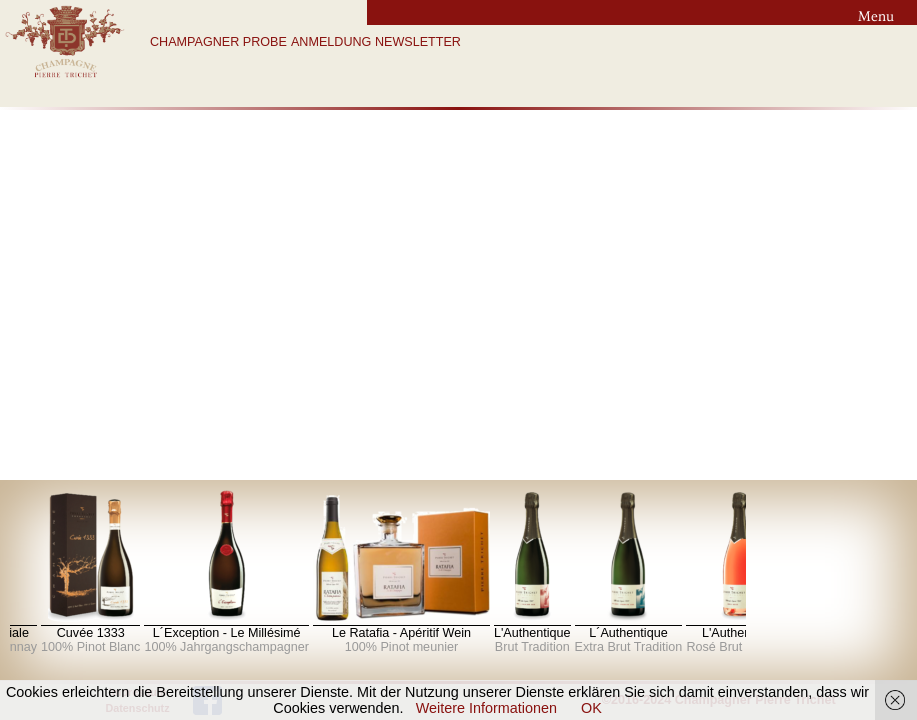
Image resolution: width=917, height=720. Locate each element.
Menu (876, 16)
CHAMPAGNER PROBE (218, 42)
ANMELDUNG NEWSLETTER (376, 42)
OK (591, 708)
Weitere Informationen (486, 708)
